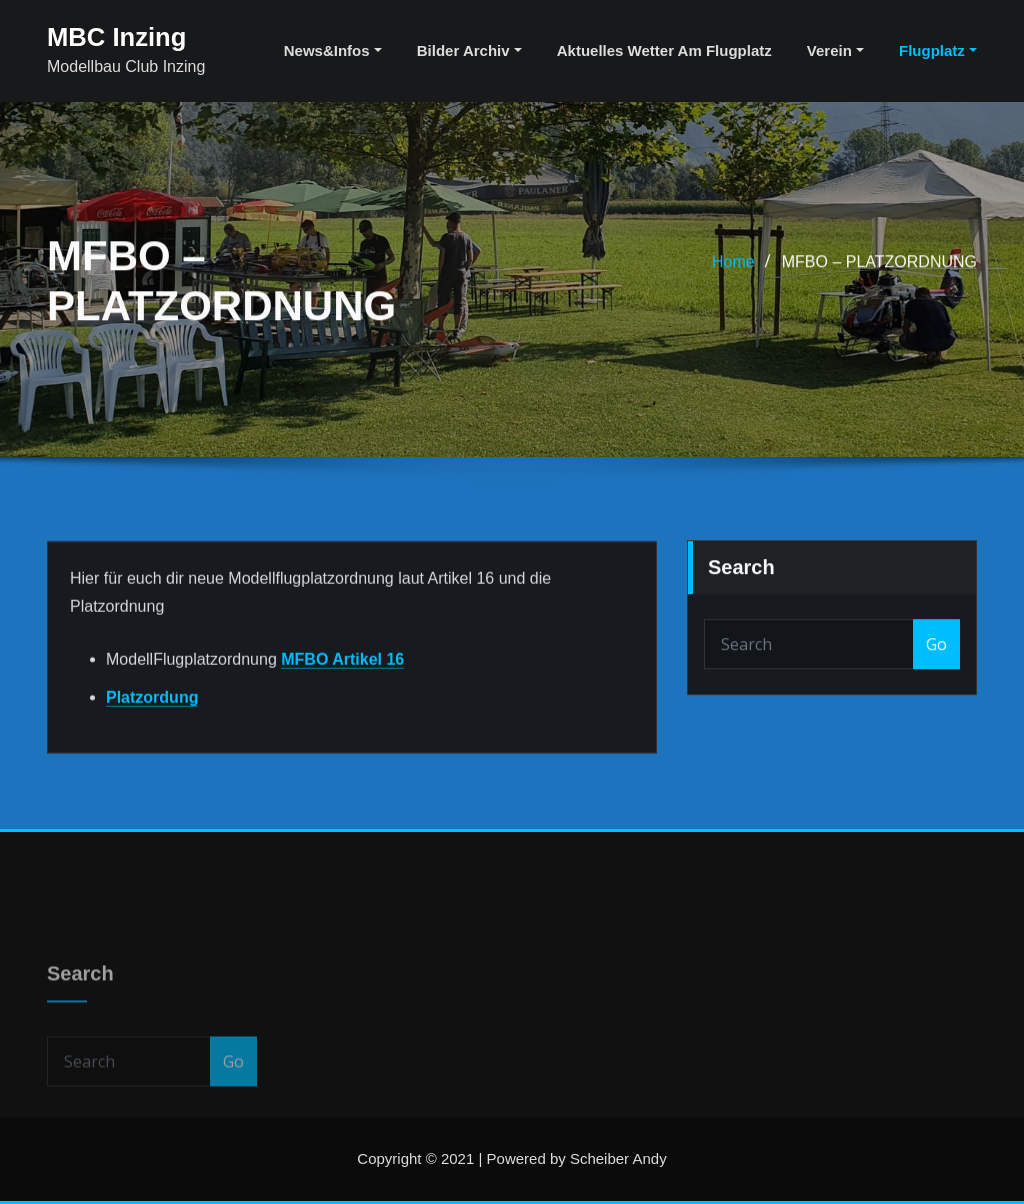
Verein (835, 50)
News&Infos (333, 50)
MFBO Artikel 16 (342, 700)
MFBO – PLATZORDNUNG (879, 280)
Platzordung (152, 738)
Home (733, 280)
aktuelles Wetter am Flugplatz (664, 50)
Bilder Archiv (469, 50)
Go (936, 674)
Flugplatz (938, 50)
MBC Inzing (116, 37)
